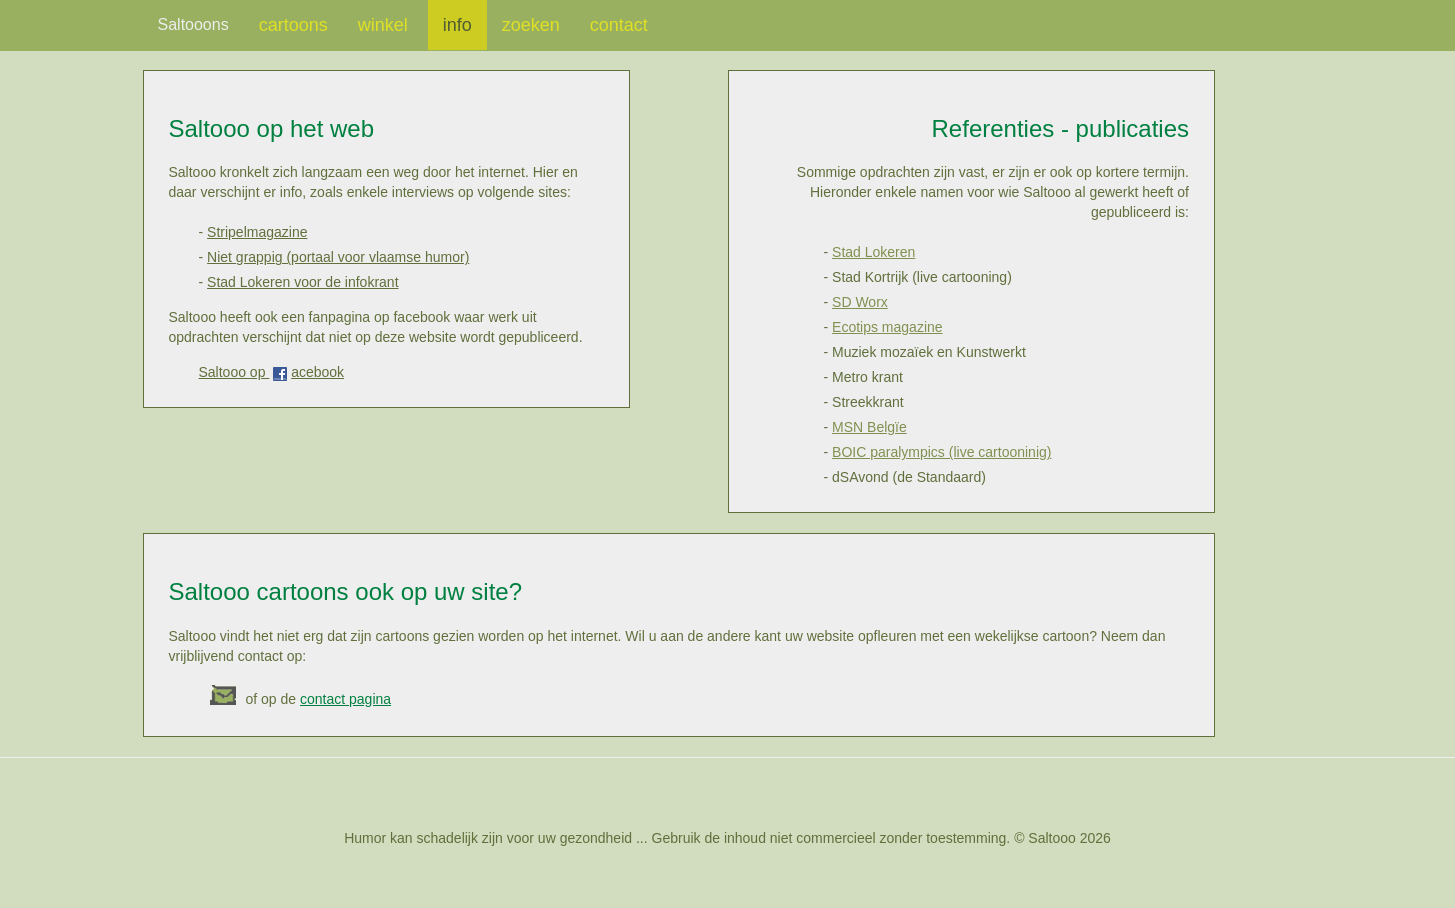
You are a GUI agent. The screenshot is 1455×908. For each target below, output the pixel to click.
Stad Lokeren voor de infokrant (302, 282)
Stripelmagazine (257, 232)
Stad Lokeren (873, 252)
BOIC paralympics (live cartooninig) (941, 452)
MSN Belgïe (869, 427)
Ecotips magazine (887, 327)
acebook (317, 372)
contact (619, 25)
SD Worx (860, 302)
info (457, 25)
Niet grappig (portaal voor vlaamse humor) (338, 257)
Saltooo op (234, 372)
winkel (385, 25)
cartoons (293, 25)
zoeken (531, 25)
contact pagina (345, 699)
